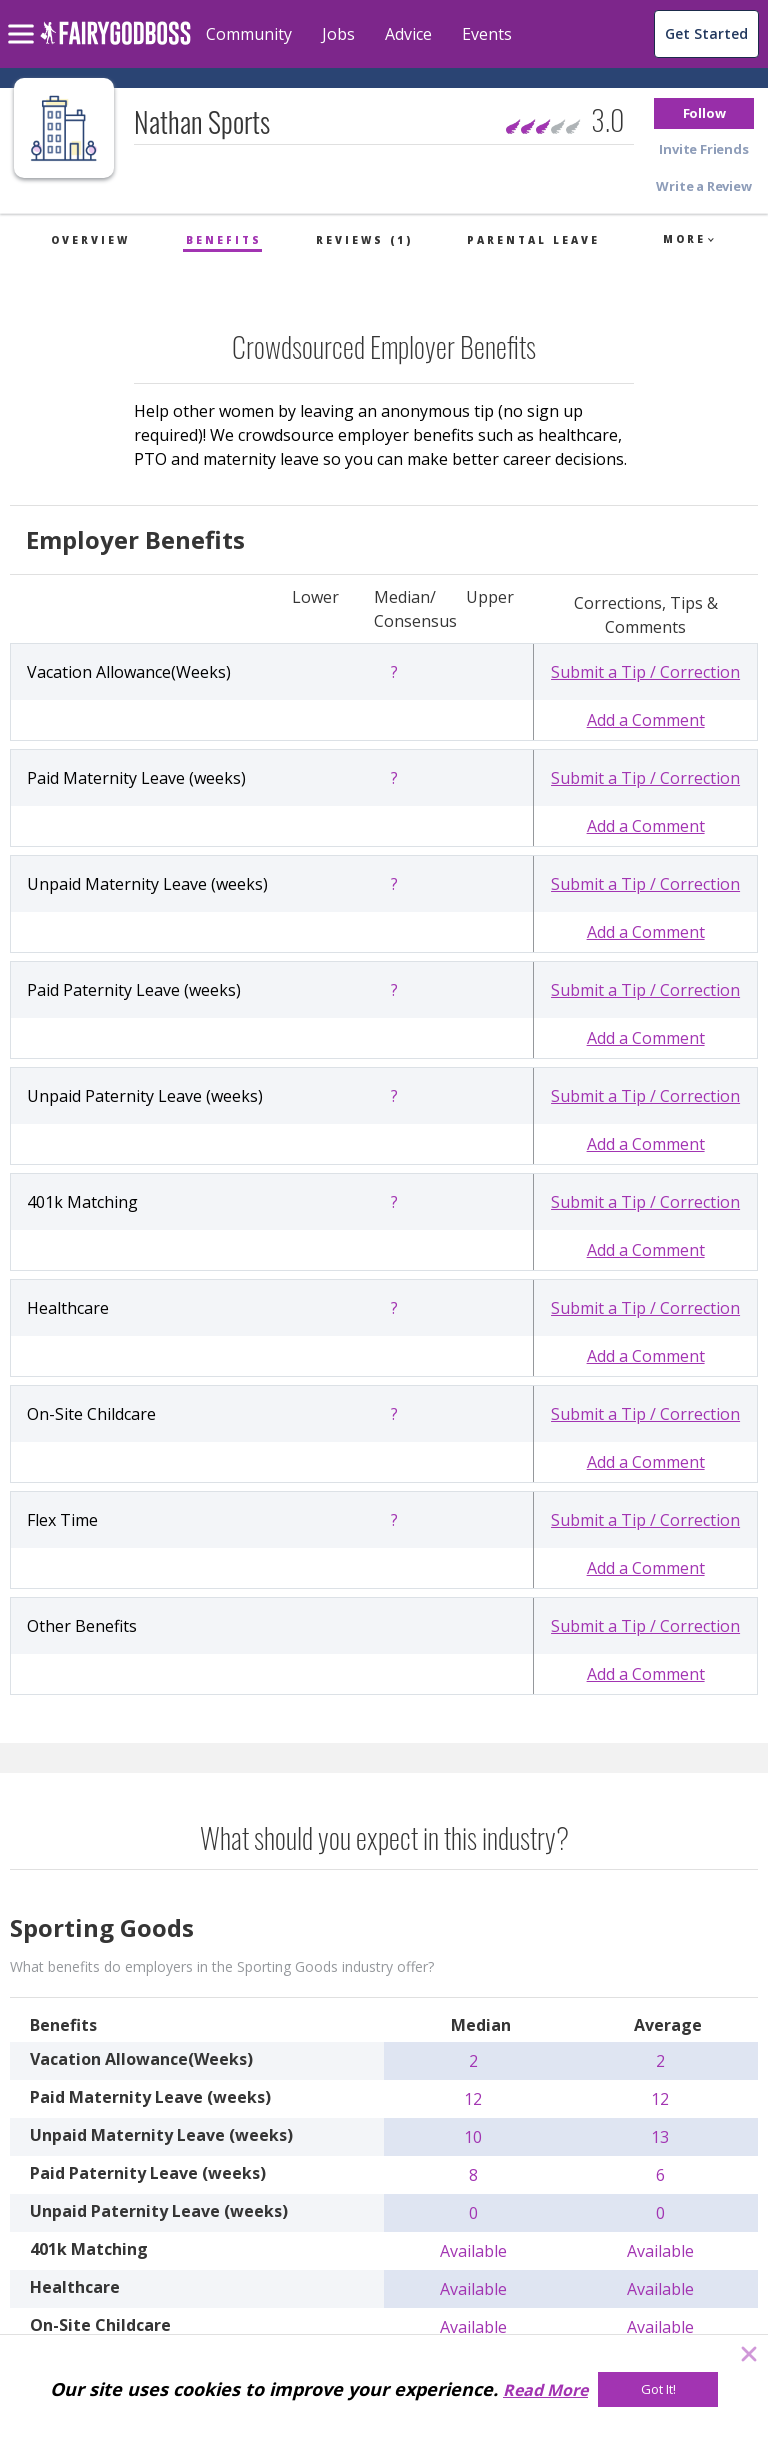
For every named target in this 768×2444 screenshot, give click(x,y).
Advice (408, 34)
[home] (115, 44)
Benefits (224, 240)
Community (249, 34)
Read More (545, 2390)
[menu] (24, 18)
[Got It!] (658, 2389)
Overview (90, 240)
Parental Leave (533, 240)
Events (487, 34)
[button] (704, 113)
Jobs (338, 34)
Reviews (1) (364, 240)
